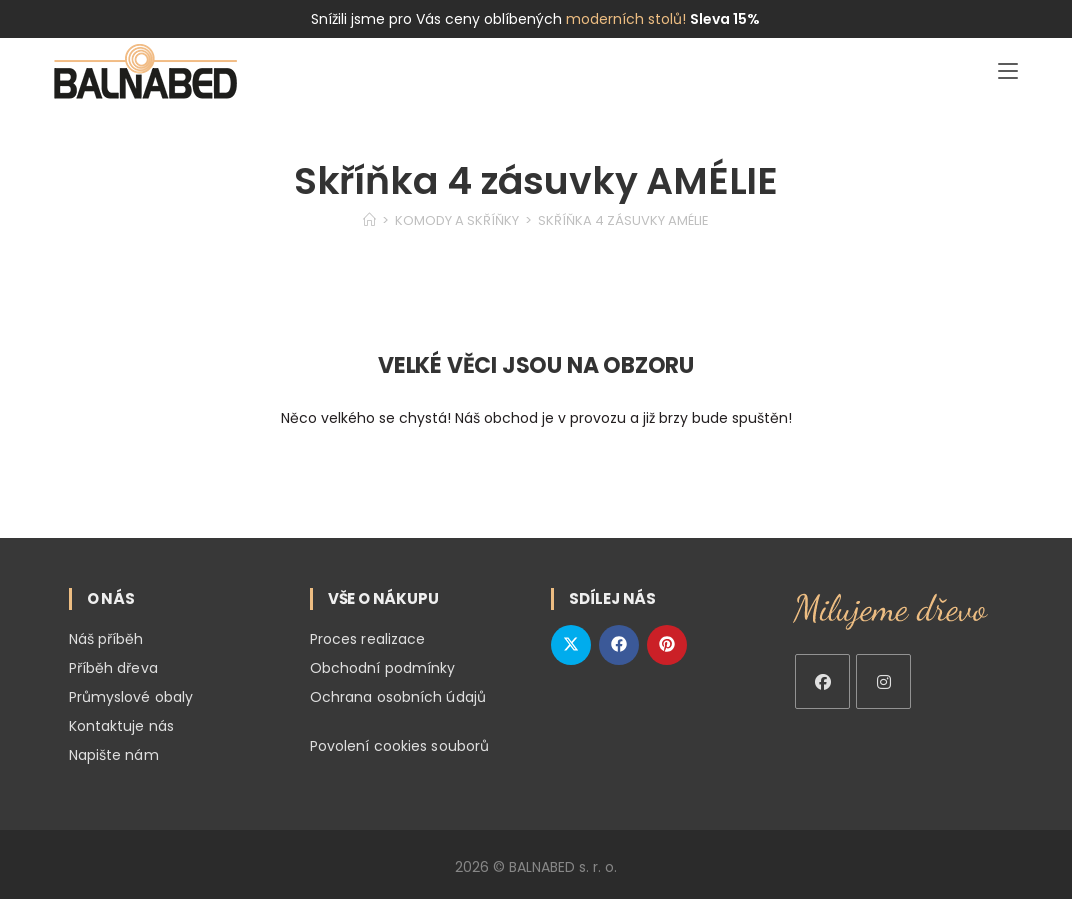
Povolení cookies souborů (399, 743)
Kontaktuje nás (121, 723)
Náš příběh (106, 639)
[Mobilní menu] (1008, 71)
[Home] (369, 220)
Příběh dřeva (113, 667)
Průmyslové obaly (131, 695)
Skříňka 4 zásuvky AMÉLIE (623, 220)
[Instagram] (883, 681)
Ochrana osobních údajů (398, 695)
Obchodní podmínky (383, 667)
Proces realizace (368, 639)
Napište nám (114, 751)
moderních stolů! (626, 19)
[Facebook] (822, 681)
